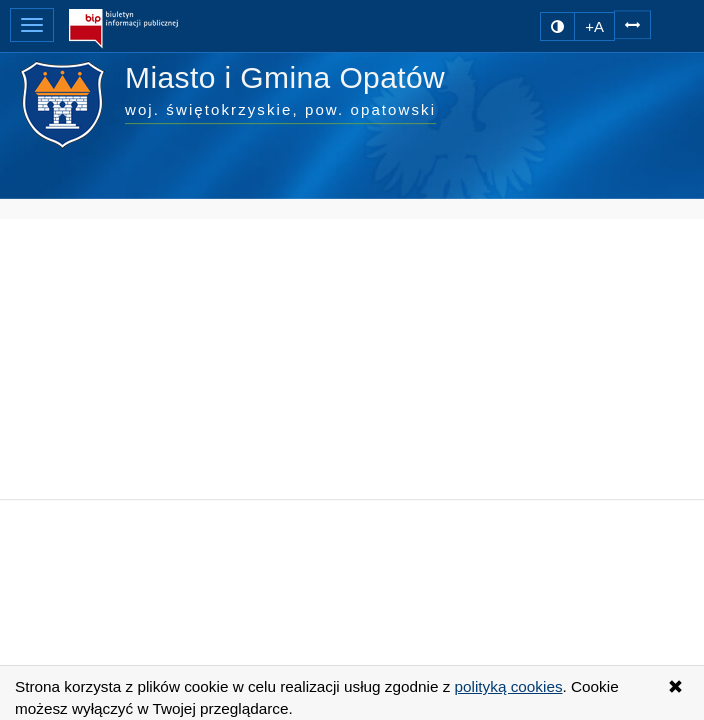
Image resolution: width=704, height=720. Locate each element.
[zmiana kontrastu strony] (557, 26)
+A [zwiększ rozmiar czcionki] (594, 26)
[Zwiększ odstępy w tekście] (632, 23)
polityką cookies (509, 686)
